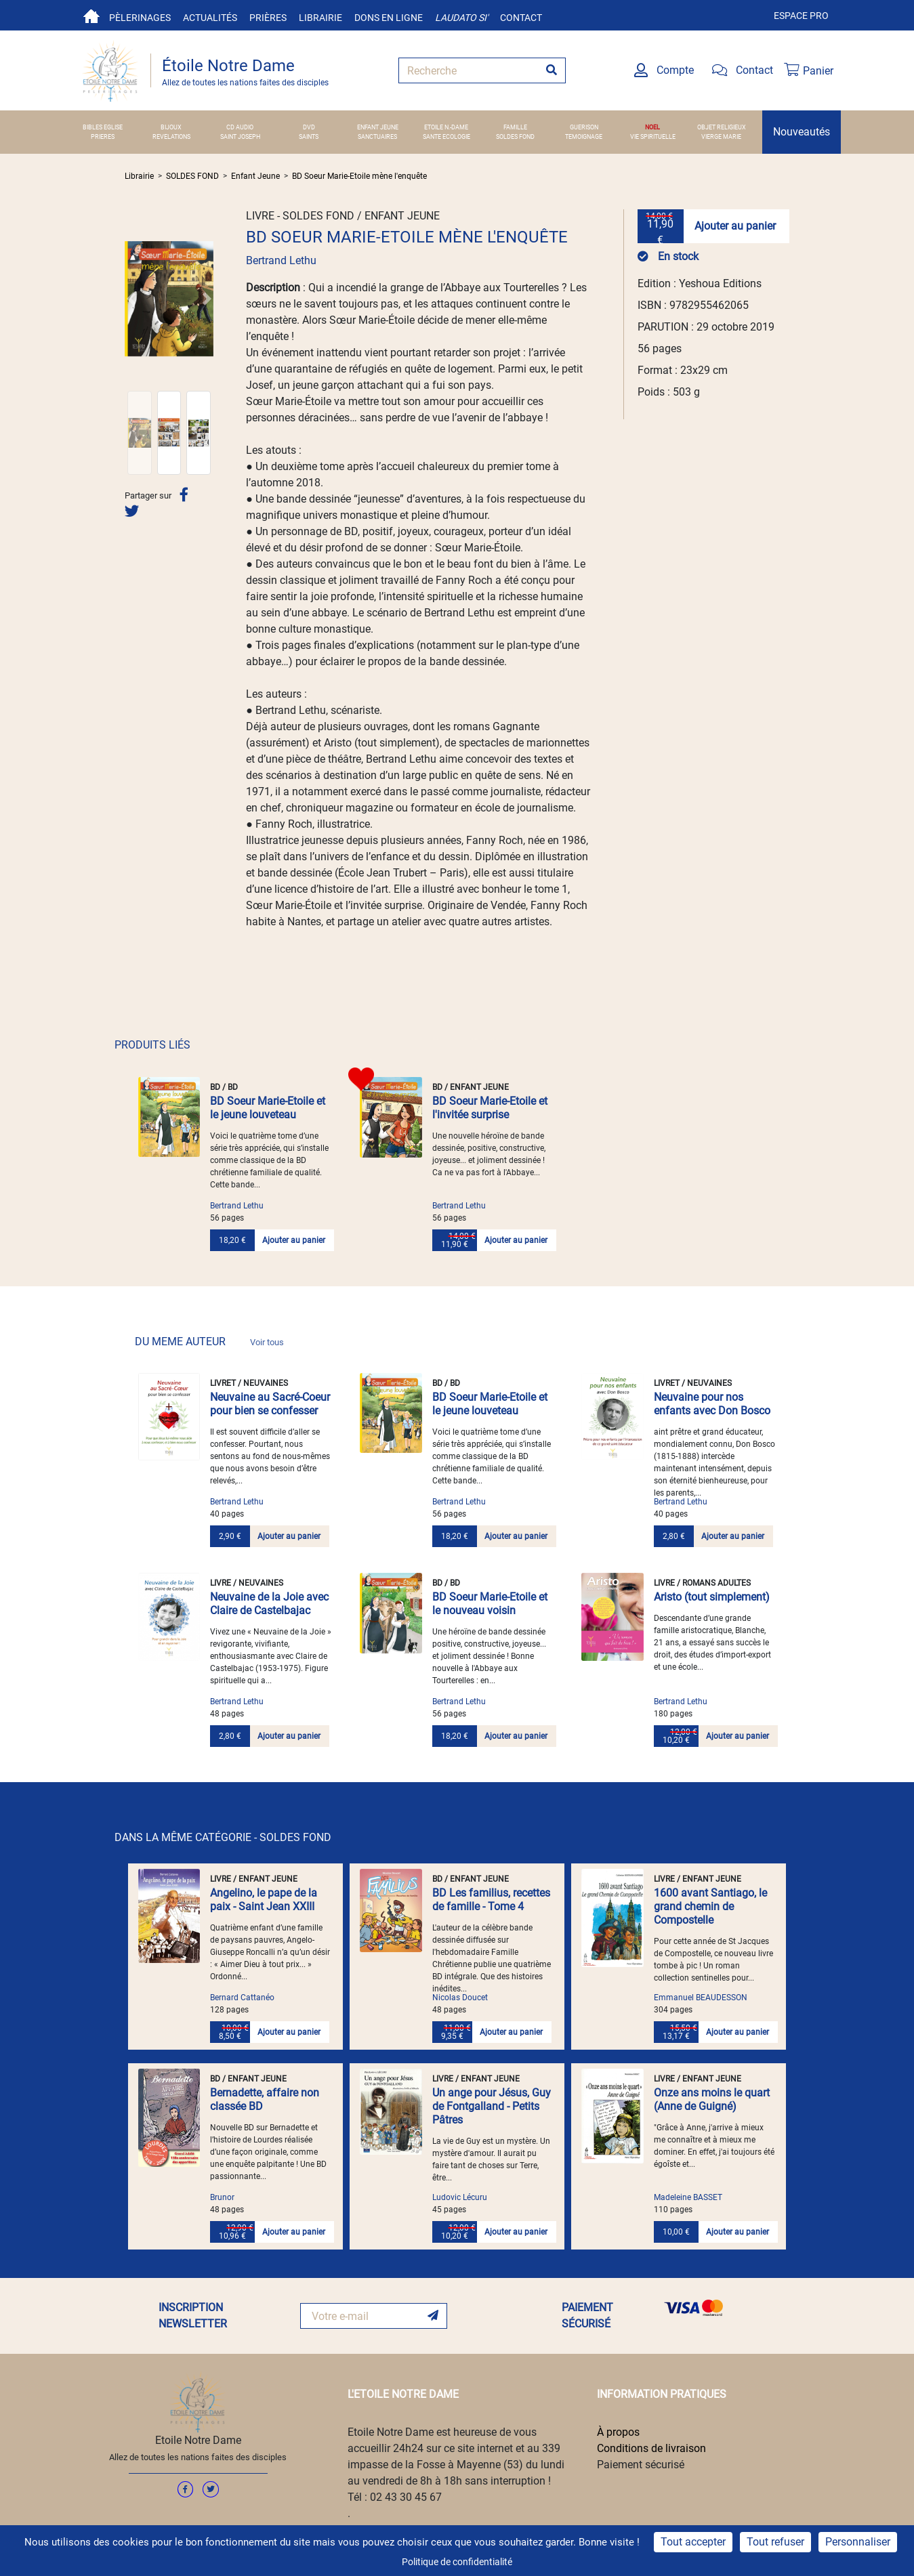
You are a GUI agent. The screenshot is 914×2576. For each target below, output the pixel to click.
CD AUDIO (239, 127)
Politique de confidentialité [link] (457, 2561)
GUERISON (584, 127)
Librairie (320, 17)
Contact (521, 17)
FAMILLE (515, 127)
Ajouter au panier (735, 225)
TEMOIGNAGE (583, 136)
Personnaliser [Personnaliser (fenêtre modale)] (857, 2541)
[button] (131, 298)
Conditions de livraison (651, 2448)
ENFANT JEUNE (377, 127)
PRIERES (103, 136)
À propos (618, 2432)
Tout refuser (775, 2541)
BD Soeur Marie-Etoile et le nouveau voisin (489, 1603)
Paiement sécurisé (640, 2464)
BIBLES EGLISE (103, 127)
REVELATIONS (171, 136)
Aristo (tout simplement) (712, 1596)
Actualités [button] (210, 17)
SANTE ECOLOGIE (446, 136)
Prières (268, 17)
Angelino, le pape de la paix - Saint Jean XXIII (263, 1899)
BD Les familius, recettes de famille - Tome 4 (491, 1899)
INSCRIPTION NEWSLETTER (193, 2315)
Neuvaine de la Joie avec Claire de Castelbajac (269, 1603)
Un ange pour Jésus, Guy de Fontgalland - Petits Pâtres (491, 2106)
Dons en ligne (388, 17)
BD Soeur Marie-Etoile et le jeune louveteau (267, 1108)
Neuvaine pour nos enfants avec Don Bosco (712, 1404)
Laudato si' (461, 17)
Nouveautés (801, 131)
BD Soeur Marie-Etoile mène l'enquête (359, 176)
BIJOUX (171, 127)
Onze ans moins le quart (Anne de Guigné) (712, 2099)
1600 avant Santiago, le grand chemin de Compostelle (710, 1906)
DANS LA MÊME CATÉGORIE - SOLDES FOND (223, 1837)
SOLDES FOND (515, 136)
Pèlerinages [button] (140, 17)
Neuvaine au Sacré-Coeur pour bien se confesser (270, 1404)
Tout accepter (693, 2541)
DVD (309, 127)
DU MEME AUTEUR (209, 1341)
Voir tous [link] (267, 1342)
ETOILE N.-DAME (446, 127)
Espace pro (801, 15)
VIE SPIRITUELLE (653, 136)
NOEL (652, 127)
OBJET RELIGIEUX (721, 127)
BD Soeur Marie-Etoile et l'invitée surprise (489, 1108)
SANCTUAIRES (377, 136)
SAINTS (308, 136)
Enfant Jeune (255, 176)
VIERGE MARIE (721, 136)
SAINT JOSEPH (240, 136)
